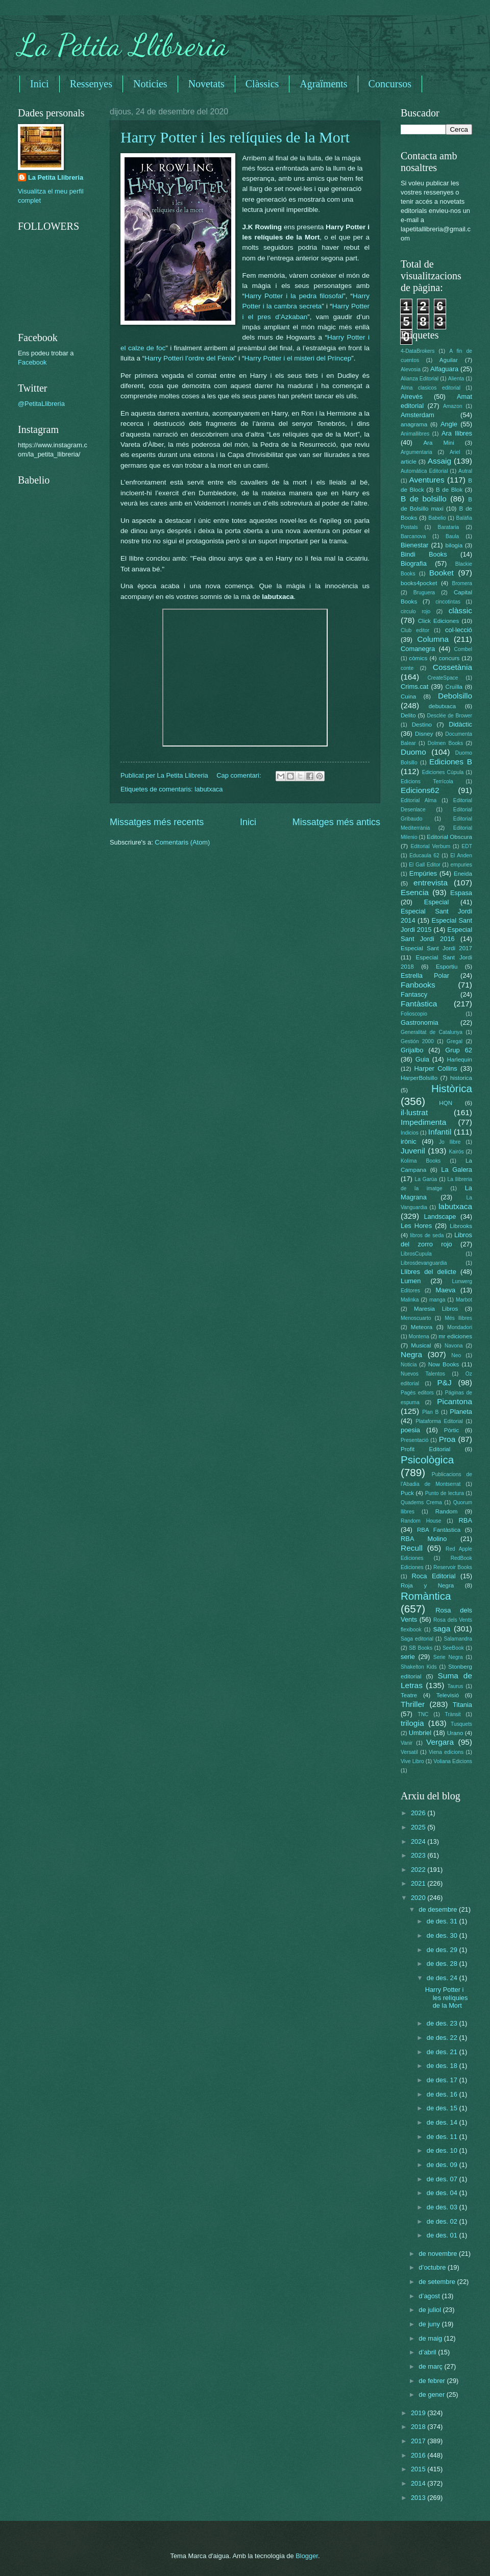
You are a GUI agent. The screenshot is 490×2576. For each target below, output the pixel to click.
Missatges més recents (157, 822)
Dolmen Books (445, 743)
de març (431, 2366)
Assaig (439, 460)
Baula (452, 536)
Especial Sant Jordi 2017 (436, 948)
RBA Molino (424, 1539)
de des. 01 (443, 2235)
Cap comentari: (239, 775)
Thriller (413, 1704)
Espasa (461, 893)
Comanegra (418, 649)
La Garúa (425, 1179)
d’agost (430, 2296)
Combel (463, 649)
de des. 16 (443, 2094)
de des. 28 (443, 1963)
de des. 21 (443, 2052)
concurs (449, 658)
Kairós (456, 1151)
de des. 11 (443, 2136)
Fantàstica (419, 1003)
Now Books (443, 1364)
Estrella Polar (425, 975)
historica (461, 1078)
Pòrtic (451, 1430)
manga (437, 1300)
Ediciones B (450, 761)
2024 (419, 1841)
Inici (39, 83)
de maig (431, 2338)
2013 (419, 2497)
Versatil (409, 1752)
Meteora (421, 1327)
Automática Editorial (424, 471)
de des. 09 (443, 2165)
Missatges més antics (336, 822)
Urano (455, 1733)
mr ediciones (455, 1336)
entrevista (430, 882)
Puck (407, 1493)
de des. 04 (443, 2193)
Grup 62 (458, 1050)
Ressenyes (91, 83)
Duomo (413, 752)
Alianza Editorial (419, 378)
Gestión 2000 (417, 1041)
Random (446, 1511)
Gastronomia (419, 1022)
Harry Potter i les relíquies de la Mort (235, 137)
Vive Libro (412, 1761)
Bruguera (424, 592)
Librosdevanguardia (424, 1263)
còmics (418, 658)
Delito (408, 715)
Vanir (406, 1743)
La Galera (456, 1169)
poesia (410, 1430)
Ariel (455, 452)
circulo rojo (415, 611)
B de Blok (449, 490)
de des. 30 (443, 1935)
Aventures (426, 479)
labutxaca (208, 789)
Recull (412, 1548)
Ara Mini (438, 443)
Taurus (455, 1686)
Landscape (440, 1216)
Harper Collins (435, 1068)
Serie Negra (448, 1657)
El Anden (461, 855)
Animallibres (415, 434)
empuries (461, 865)
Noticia (408, 1364)
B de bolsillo (424, 498)
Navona (454, 1346)
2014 (419, 2483)
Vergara (440, 1742)
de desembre (439, 1909)
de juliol (431, 2310)
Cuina (408, 696)
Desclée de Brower (449, 715)
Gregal (454, 1041)
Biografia (414, 563)
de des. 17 (443, 2080)
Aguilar (448, 360)
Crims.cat (414, 686)
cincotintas (447, 602)
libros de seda (427, 1235)
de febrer (433, 2381)
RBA (465, 1520)
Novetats (206, 83)
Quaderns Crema (421, 1502)
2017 (419, 2441)
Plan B (430, 1412)
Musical (421, 1345)
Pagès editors (417, 1392)
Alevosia (411, 369)
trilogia (412, 1723)
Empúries (423, 873)
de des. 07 (443, 2179)
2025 (419, 1827)
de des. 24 (443, 1978)
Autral (465, 471)
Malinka (410, 1300)
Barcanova (413, 536)
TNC (423, 1714)
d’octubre (433, 2267)
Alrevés (412, 396)
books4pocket (419, 583)
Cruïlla (454, 687)
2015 (419, 2469)
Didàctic (460, 724)
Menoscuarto (416, 1318)
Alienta (456, 378)
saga (441, 1628)
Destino (422, 724)
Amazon (452, 406)
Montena (419, 1336)
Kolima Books (420, 1161)
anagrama (414, 424)
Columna (433, 639)
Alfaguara (444, 369)
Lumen (411, 1281)
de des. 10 (443, 2150)
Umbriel (420, 1733)
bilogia (454, 545)
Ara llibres (457, 433)
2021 (419, 1883)
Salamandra (458, 1639)
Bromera (462, 583)
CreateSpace (442, 678)
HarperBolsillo (419, 1078)
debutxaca (442, 706)
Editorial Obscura (449, 837)
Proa (447, 1439)
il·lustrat (414, 1112)
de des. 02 (443, 2221)
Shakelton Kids (419, 1667)
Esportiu (446, 967)
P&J (444, 1382)
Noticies (150, 83)
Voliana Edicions (452, 1761)
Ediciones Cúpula (443, 772)
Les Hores (416, 1226)
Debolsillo (455, 695)
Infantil (439, 1131)
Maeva (446, 1290)
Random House (421, 1521)
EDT (466, 846)
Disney (424, 734)
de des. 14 (443, 2122)
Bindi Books (424, 554)
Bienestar (414, 545)
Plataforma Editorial (439, 1421)
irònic (408, 1141)
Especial (436, 902)
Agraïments (323, 83)
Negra (411, 1354)
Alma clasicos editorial (430, 388)
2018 (419, 2426)
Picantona (454, 1401)
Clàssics (262, 83)
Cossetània (452, 667)
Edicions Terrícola (427, 781)
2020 (419, 1897)
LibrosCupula (416, 1254)
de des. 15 (443, 2108)
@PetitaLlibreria (41, 403)
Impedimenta (423, 1122)
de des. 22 (443, 2037)
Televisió (447, 1695)
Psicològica (427, 1459)
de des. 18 (443, 2065)
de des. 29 (443, 1950)
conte (407, 668)
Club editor (415, 630)
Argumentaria (416, 452)
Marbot (464, 1300)
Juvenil (413, 1150)
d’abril (428, 2352)
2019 (419, 2413)
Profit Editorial (425, 1449)
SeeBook (453, 1648)
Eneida (463, 874)
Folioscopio (414, 1014)
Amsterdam (417, 415)
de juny (430, 2324)
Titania (462, 1704)
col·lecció (458, 630)
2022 (419, 1869)
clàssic (460, 610)
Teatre (409, 1695)
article (408, 462)
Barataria (448, 527)
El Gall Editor (424, 865)
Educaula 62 (424, 855)
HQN (445, 1103)
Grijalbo (412, 1050)
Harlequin (459, 1059)
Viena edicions (446, 1752)
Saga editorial (417, 1639)
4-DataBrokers (417, 351)
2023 (419, 1855)
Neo (456, 1355)
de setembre (438, 2281)
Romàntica (426, 1596)
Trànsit (453, 1714)
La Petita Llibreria (123, 45)
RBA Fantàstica (438, 1530)
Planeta (461, 1411)
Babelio (437, 518)
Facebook (32, 362)
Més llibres (458, 1318)
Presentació (414, 1440)
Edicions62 (420, 790)
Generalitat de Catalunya (431, 1032)
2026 (419, 1813)
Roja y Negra (427, 1585)
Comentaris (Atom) (182, 842)
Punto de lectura (444, 1493)
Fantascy (414, 994)
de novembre (439, 2253)
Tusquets (461, 1724)
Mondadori (459, 1327)
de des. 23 (443, 2023)
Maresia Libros (436, 1309)
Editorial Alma (418, 800)
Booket (441, 572)
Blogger (307, 2556)
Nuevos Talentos (423, 1374)
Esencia (415, 892)
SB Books (420, 1648)
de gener (432, 2394)
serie (408, 1656)
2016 (419, 2455)
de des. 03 (443, 2207)
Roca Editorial (433, 1576)
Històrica (451, 1088)
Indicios (410, 1133)
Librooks (461, 1226)
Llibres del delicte (428, 1271)
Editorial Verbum (430, 846)
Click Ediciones (438, 621)
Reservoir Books (452, 1567)
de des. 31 (443, 1921)
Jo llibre (450, 1142)
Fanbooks (418, 984)
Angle (448, 424)
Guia (422, 1059)
